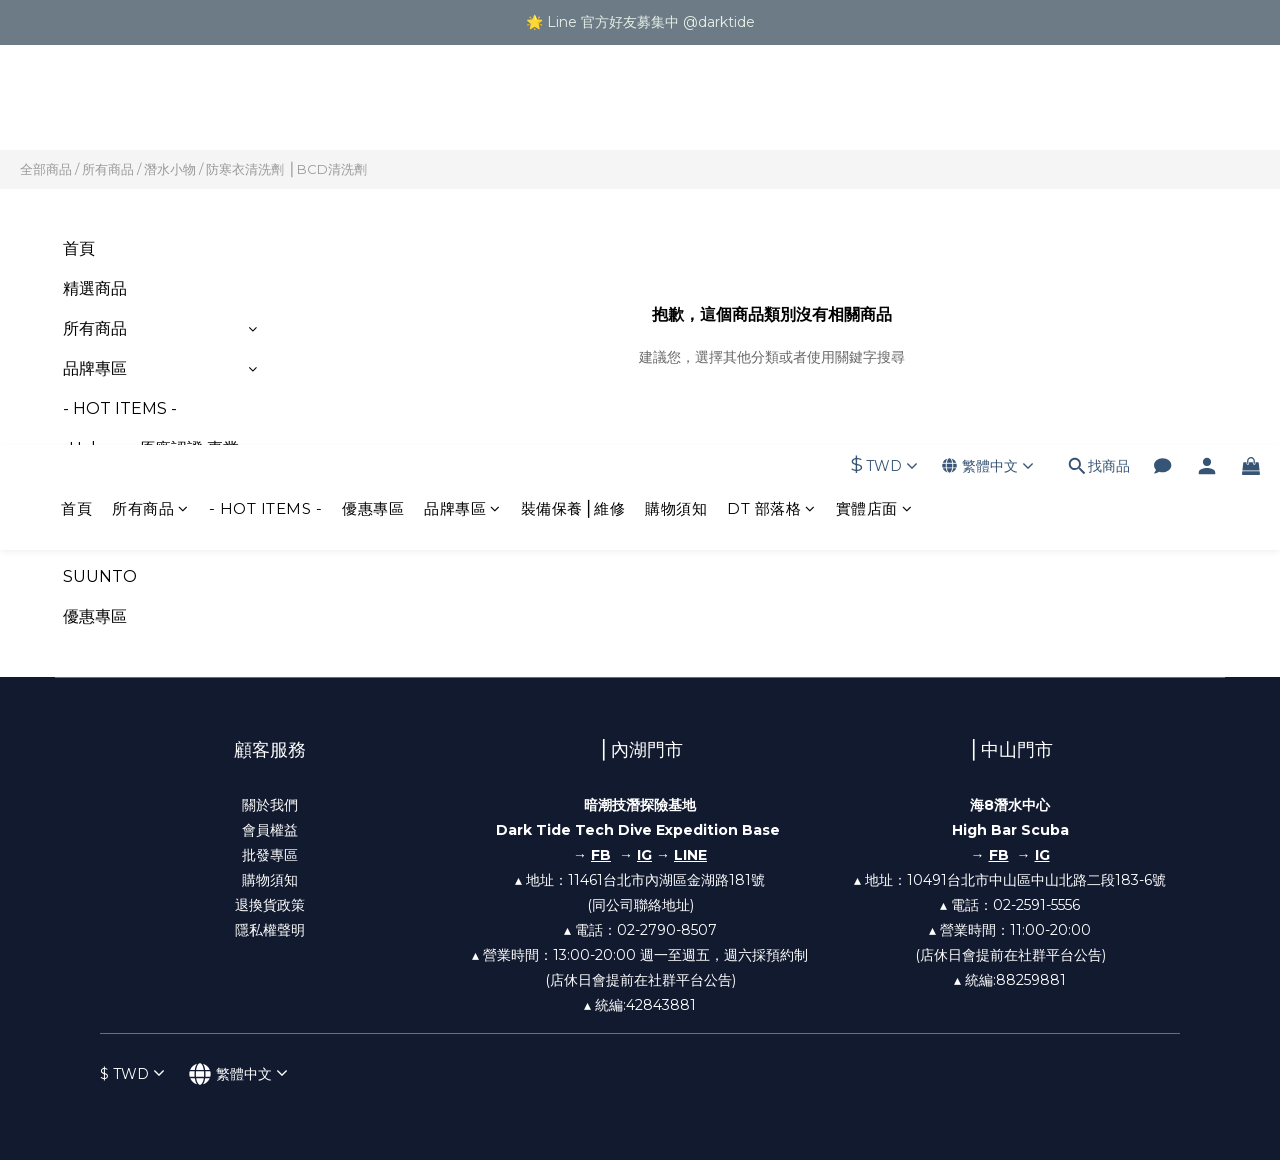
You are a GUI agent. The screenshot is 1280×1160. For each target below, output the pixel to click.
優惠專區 (373, 108)
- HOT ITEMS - (266, 108)
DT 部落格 (771, 108)
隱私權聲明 (270, 930)
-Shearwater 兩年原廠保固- (147, 524)
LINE (690, 855)
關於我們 (270, 805)
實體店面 (874, 108)
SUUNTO (100, 576)
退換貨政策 (270, 905)
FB (999, 855)
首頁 (76, 108)
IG (644, 855)
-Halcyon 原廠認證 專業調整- (151, 460)
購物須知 (676, 108)
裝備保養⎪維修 (573, 108)
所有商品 (150, 108)
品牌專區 (462, 108)
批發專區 (270, 855)
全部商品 (46, 169)
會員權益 (270, 830)
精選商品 (95, 288)
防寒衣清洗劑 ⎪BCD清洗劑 (286, 169)
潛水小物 (170, 169)
